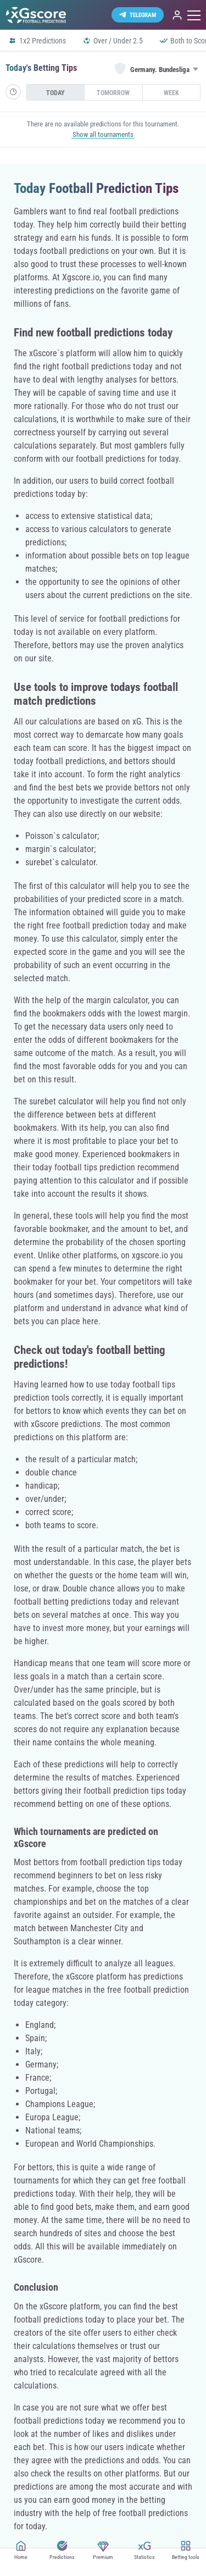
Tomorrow (113, 93)
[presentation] (55, 92)
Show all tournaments (103, 134)
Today (55, 93)
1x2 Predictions (37, 40)
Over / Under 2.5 (112, 40)
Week (171, 93)
